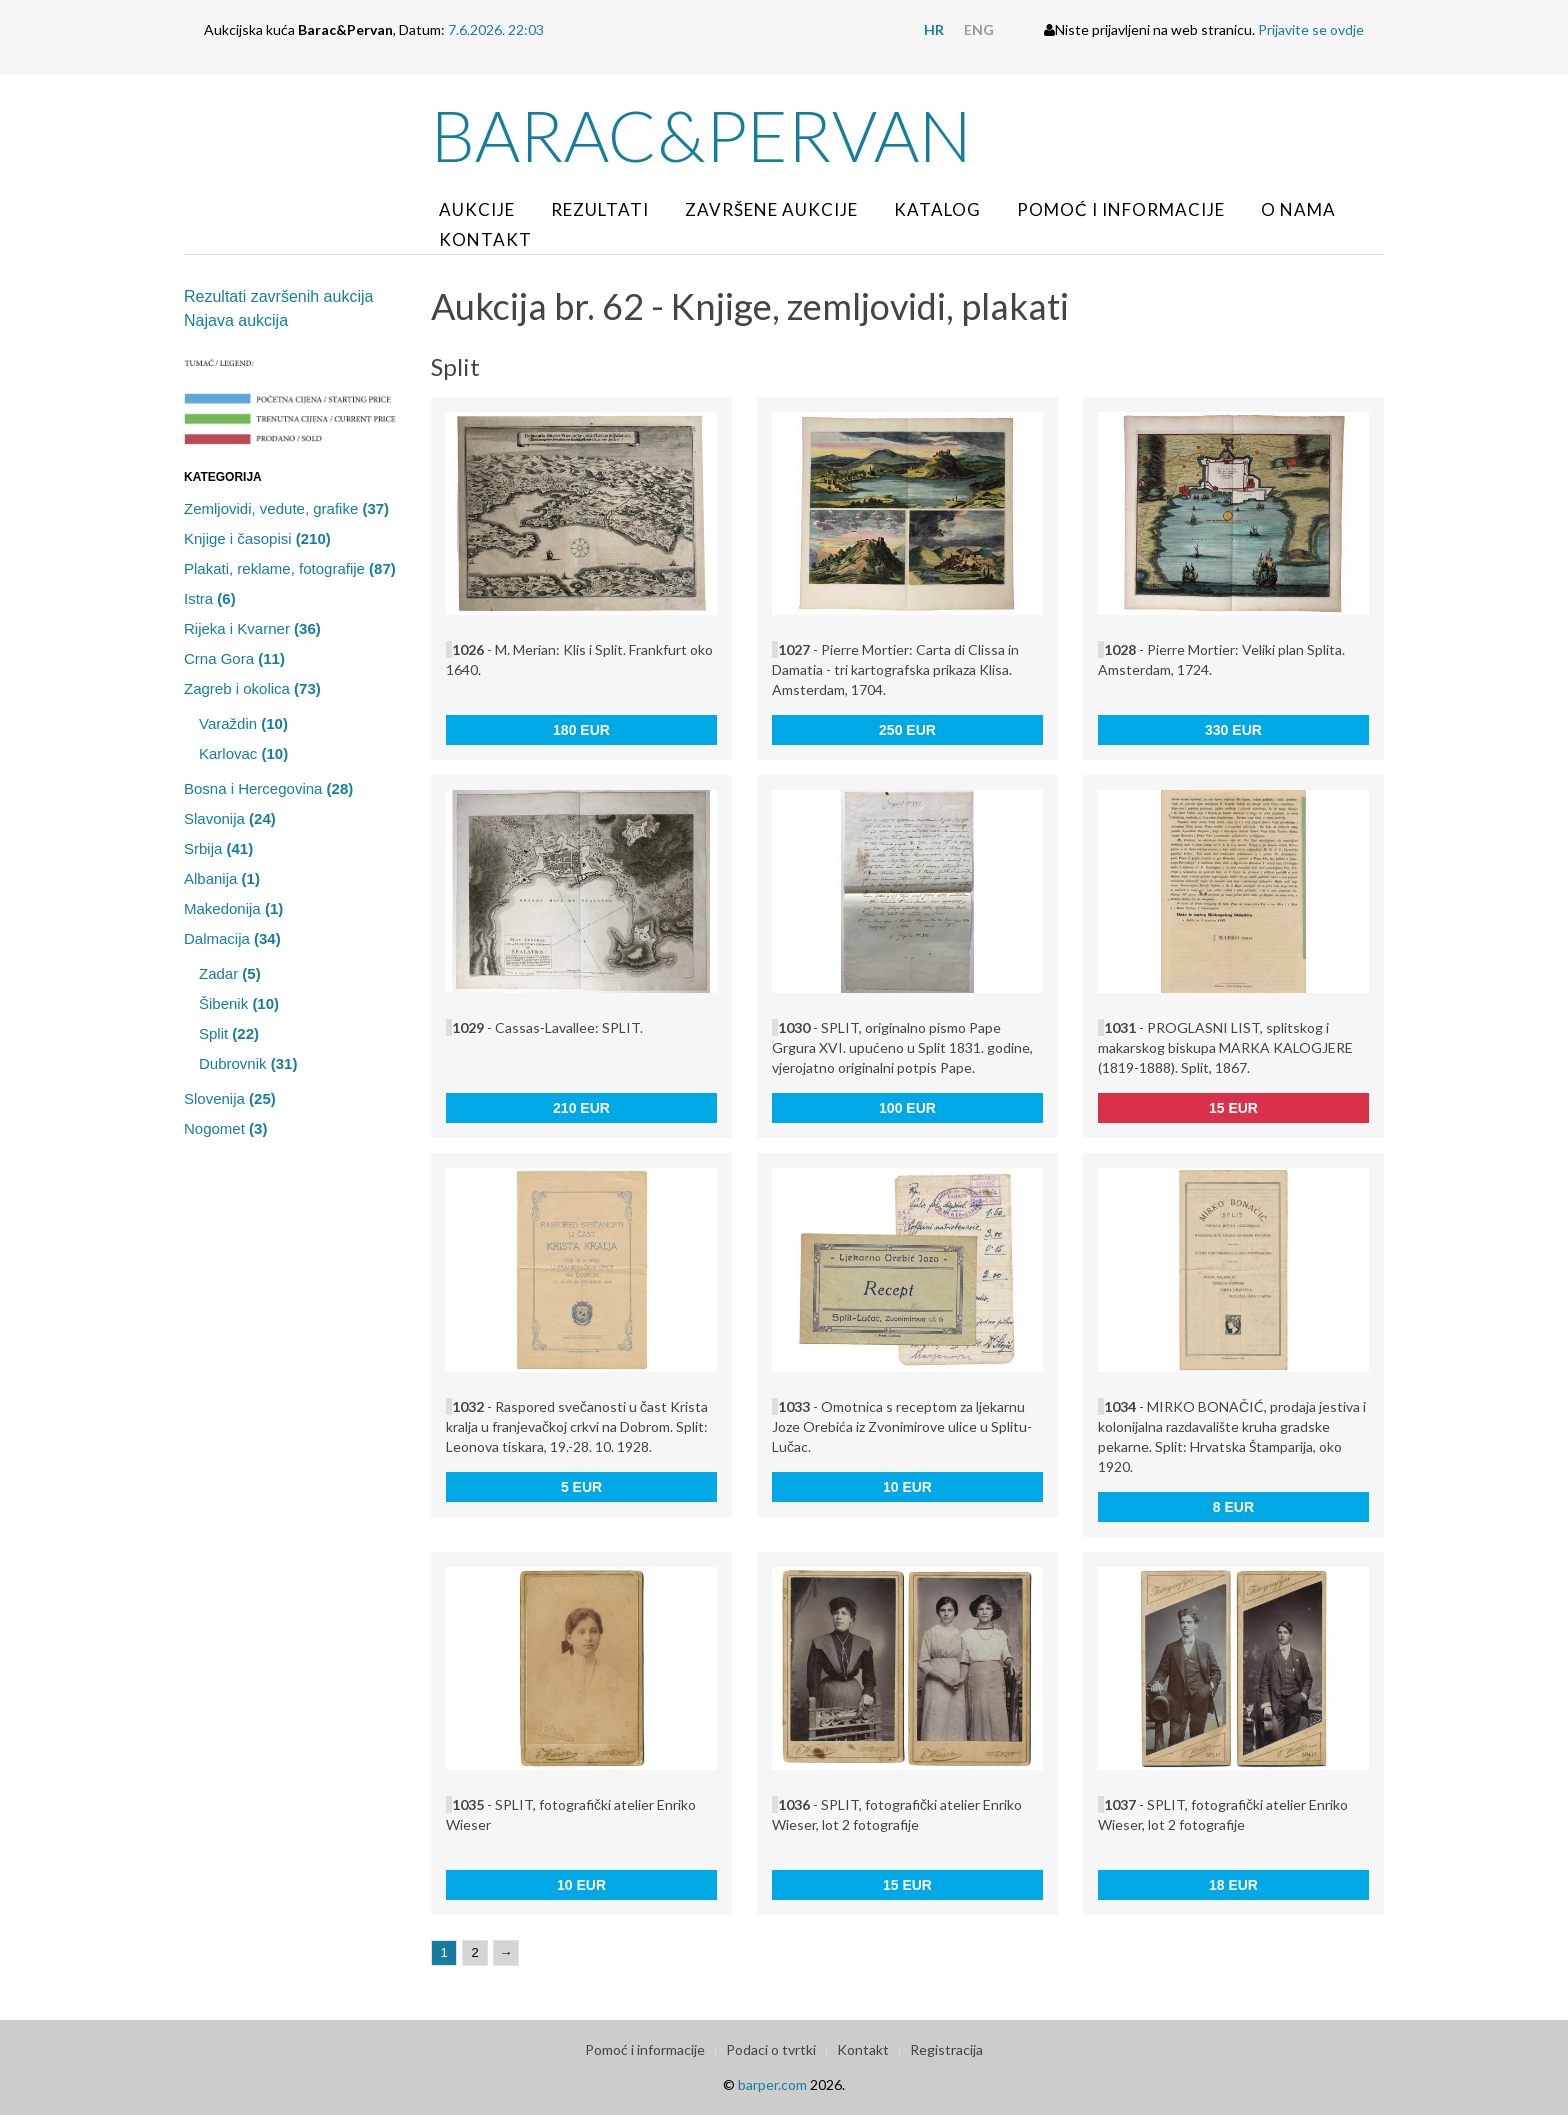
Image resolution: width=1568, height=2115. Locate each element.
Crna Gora (234, 658)
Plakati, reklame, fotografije (290, 568)
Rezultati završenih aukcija (278, 296)
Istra (210, 598)
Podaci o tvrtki (771, 2049)
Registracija (946, 2049)
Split (229, 1033)
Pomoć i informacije (1121, 209)
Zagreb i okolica (252, 688)
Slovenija (230, 1098)
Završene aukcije (771, 209)
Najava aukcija (236, 320)
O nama (1298, 209)
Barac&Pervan (701, 135)
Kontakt (485, 239)
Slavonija (230, 818)
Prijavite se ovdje (1311, 29)
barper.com (772, 2084)
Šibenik (239, 1003)
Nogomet (225, 1128)
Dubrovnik (248, 1063)
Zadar (230, 973)
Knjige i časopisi (257, 538)
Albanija (222, 878)
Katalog (937, 209)
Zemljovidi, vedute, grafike (286, 508)
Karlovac (243, 753)
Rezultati (600, 209)
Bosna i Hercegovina (268, 788)
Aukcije (477, 209)
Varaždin (243, 723)
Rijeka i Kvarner (252, 628)
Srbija (218, 848)
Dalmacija (232, 938)
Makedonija (233, 908)
